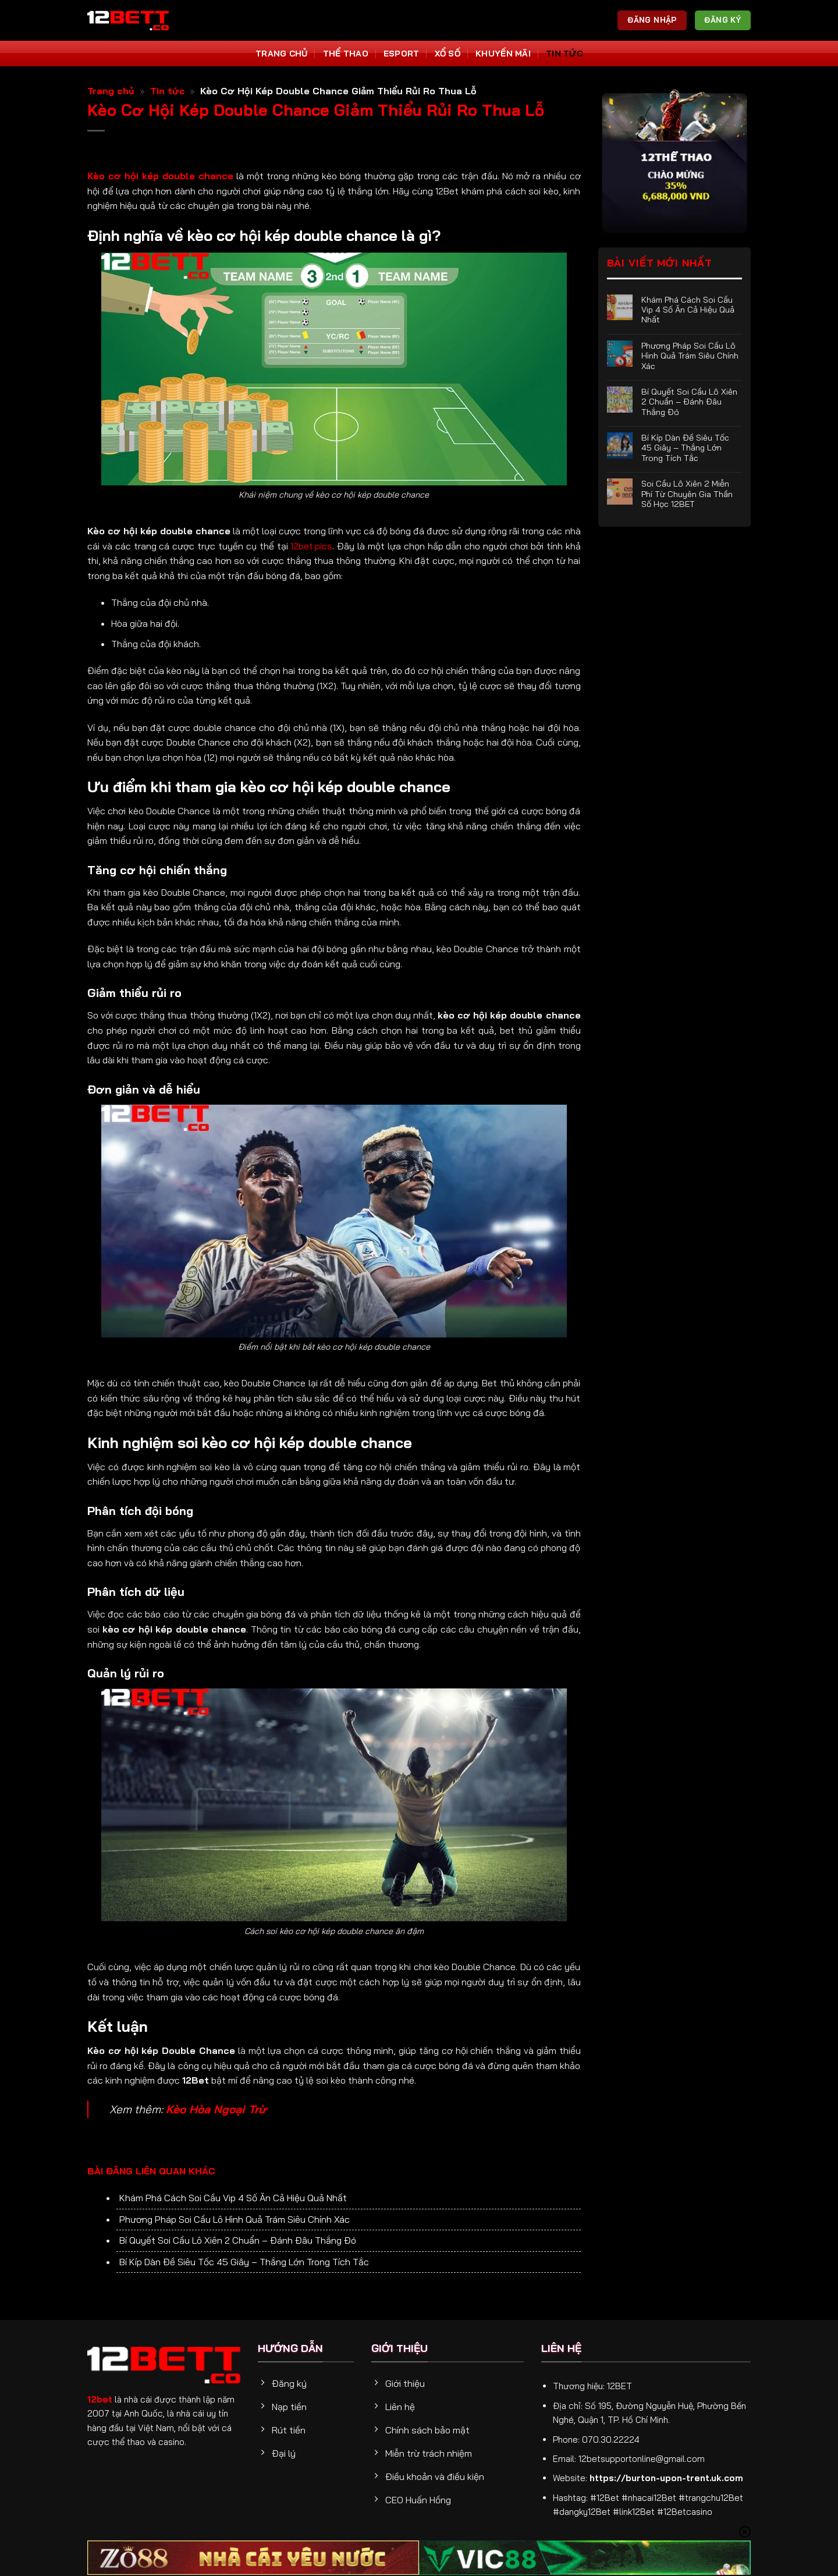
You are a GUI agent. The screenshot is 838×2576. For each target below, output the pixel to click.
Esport (402, 53)
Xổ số (447, 53)
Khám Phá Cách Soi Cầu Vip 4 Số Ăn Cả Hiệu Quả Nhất (233, 2198)
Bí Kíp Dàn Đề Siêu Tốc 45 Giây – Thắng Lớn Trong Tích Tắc (244, 2262)
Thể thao (345, 53)
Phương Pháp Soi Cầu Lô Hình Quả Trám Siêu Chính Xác (234, 2219)
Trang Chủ (281, 53)
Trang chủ (110, 91)
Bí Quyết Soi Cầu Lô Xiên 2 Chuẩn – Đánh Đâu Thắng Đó (237, 2240)
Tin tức (564, 53)
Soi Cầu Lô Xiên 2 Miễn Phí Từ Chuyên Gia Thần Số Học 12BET (687, 493)
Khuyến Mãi (503, 53)
